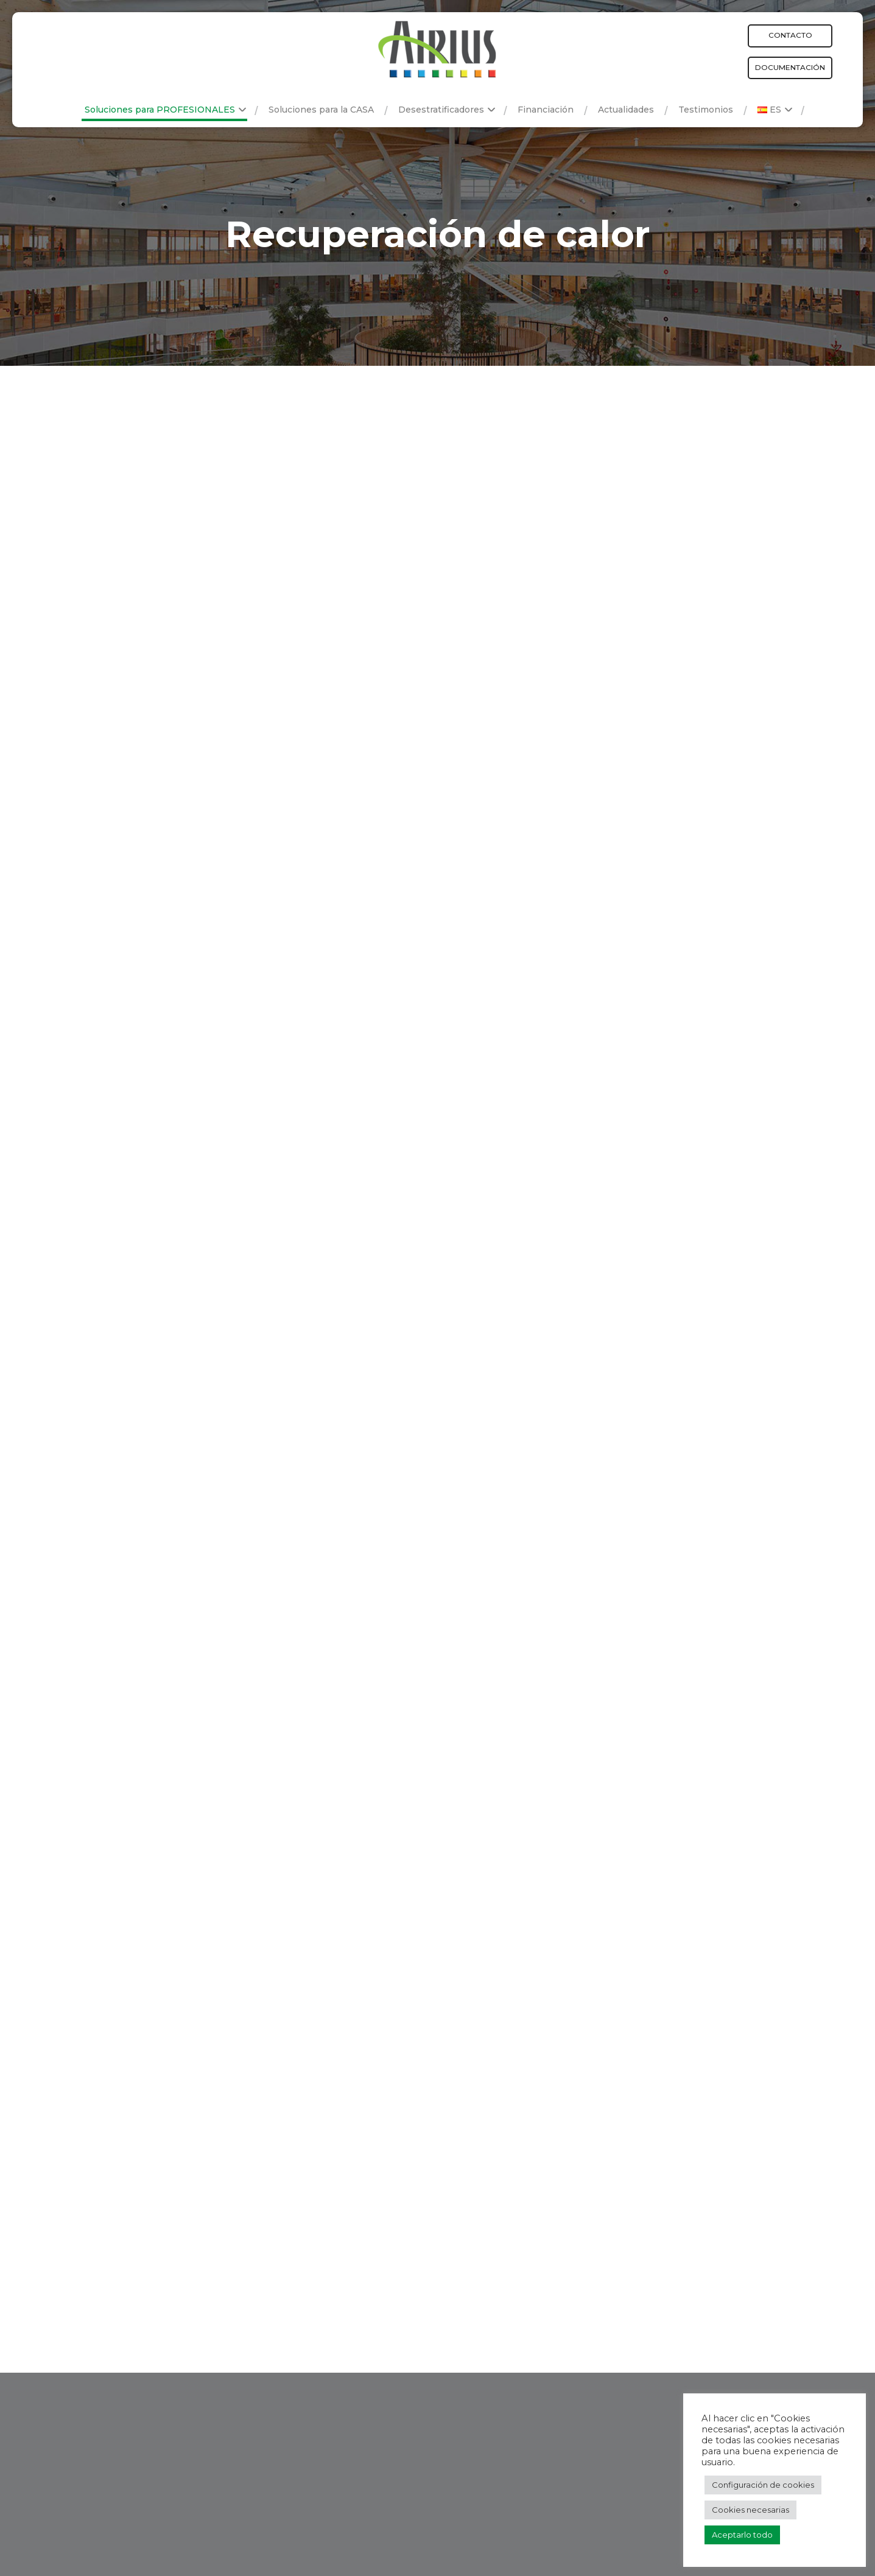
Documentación (790, 67)
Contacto (790, 35)
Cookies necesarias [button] (750, 2510)
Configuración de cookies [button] (763, 2485)
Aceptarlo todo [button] (742, 2534)
